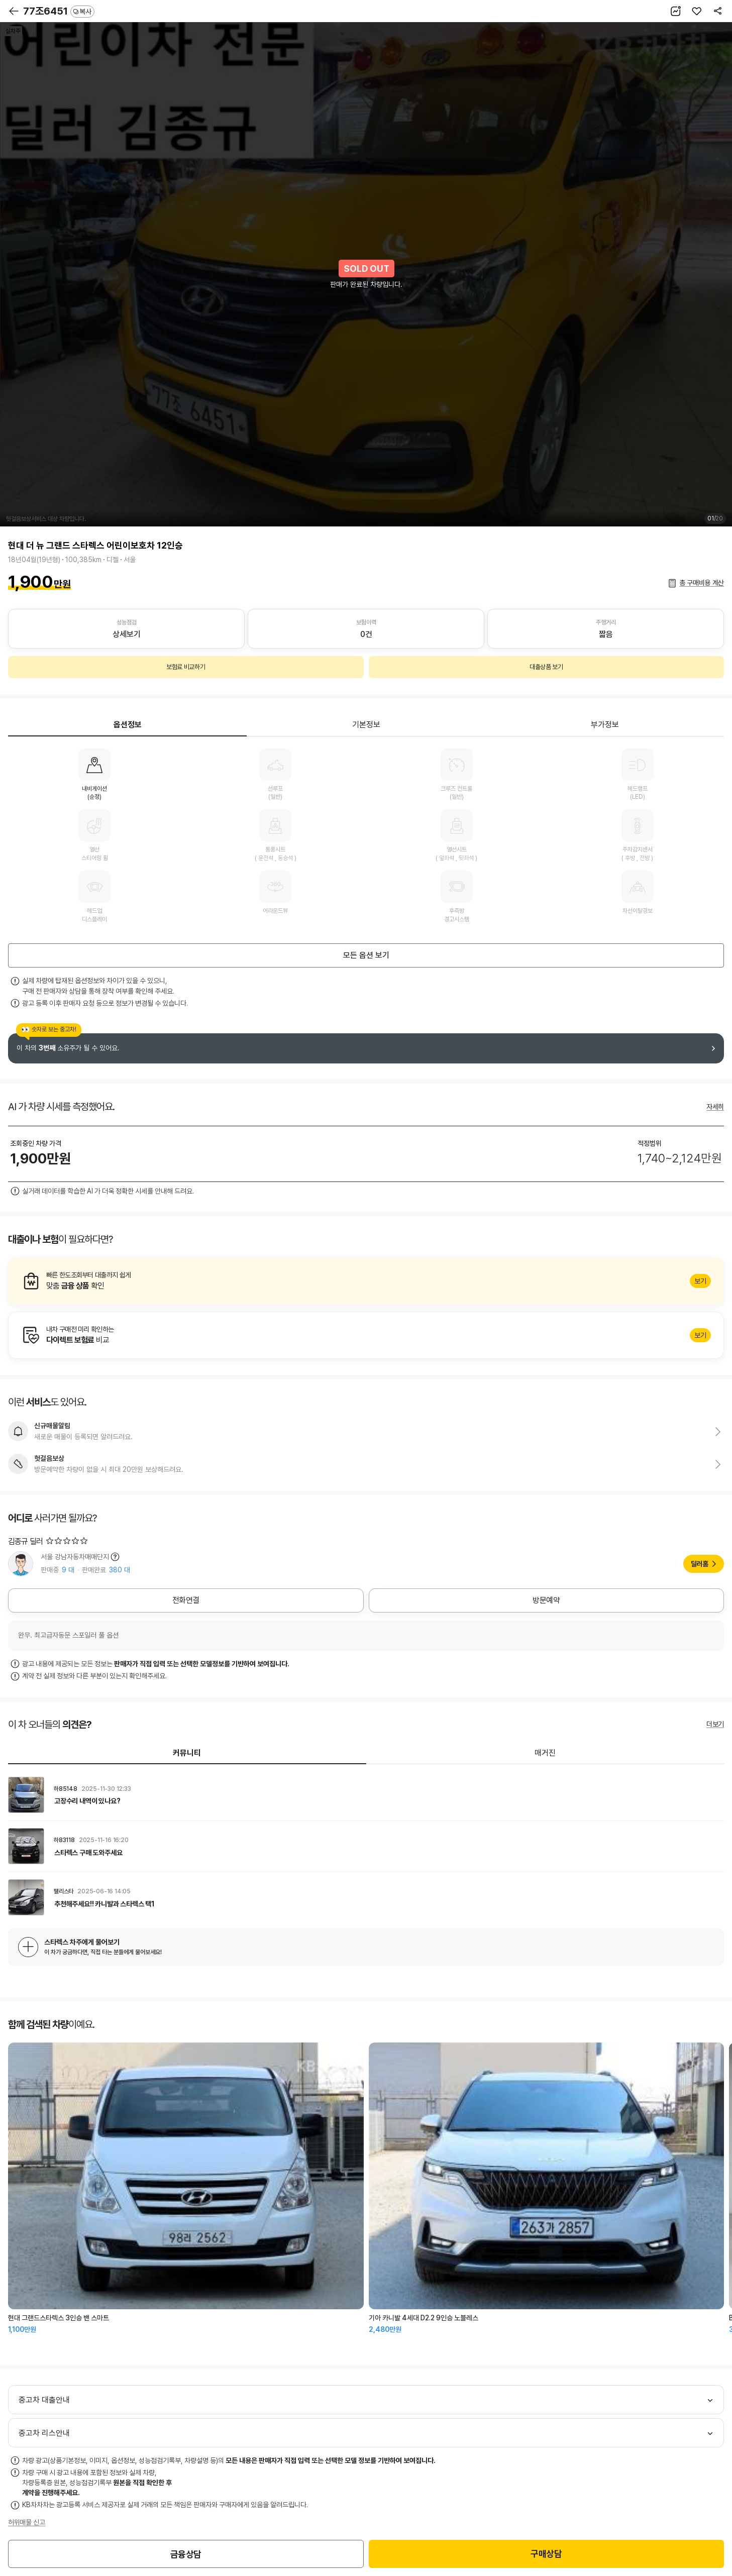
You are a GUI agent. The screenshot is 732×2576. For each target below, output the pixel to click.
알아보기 (366, 1281)
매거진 (545, 1753)
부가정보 (605, 724)
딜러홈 (699, 1564)
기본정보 (366, 724)
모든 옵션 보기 (366, 955)
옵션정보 (128, 724)
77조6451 (58, 11)
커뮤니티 (187, 1753)
